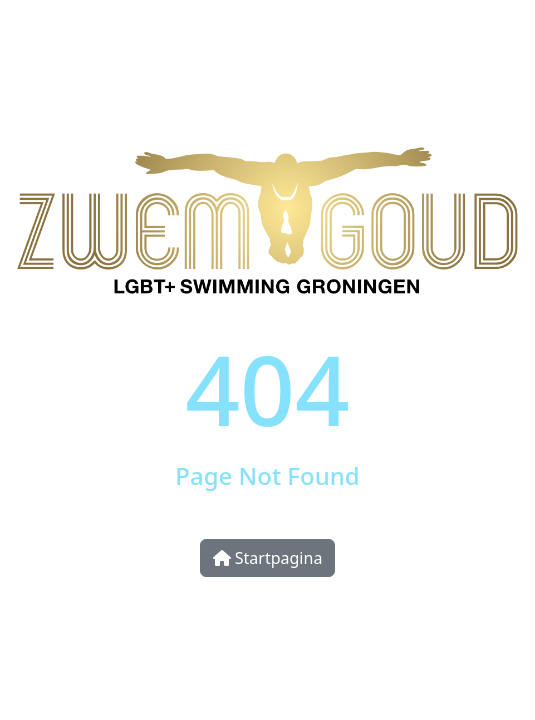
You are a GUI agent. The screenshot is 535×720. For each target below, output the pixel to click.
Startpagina (268, 558)
